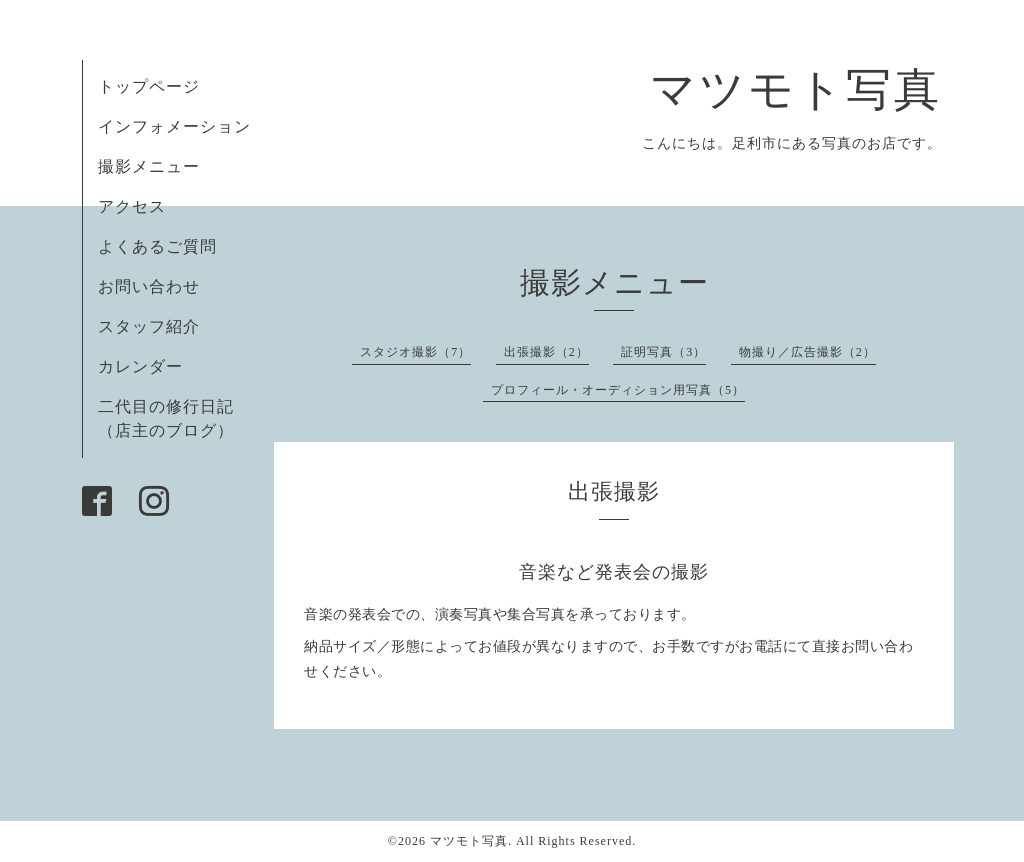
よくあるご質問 (157, 246)
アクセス (132, 206)
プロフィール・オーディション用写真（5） (618, 390)
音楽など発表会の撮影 (614, 572)
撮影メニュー (149, 166)
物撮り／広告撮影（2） (807, 352)
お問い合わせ (149, 286)
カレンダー (140, 366)
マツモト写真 (796, 90)
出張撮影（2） (546, 352)
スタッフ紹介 (149, 326)
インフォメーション (174, 126)
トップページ (149, 86)
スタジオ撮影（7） (415, 352)
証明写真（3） (663, 352)
